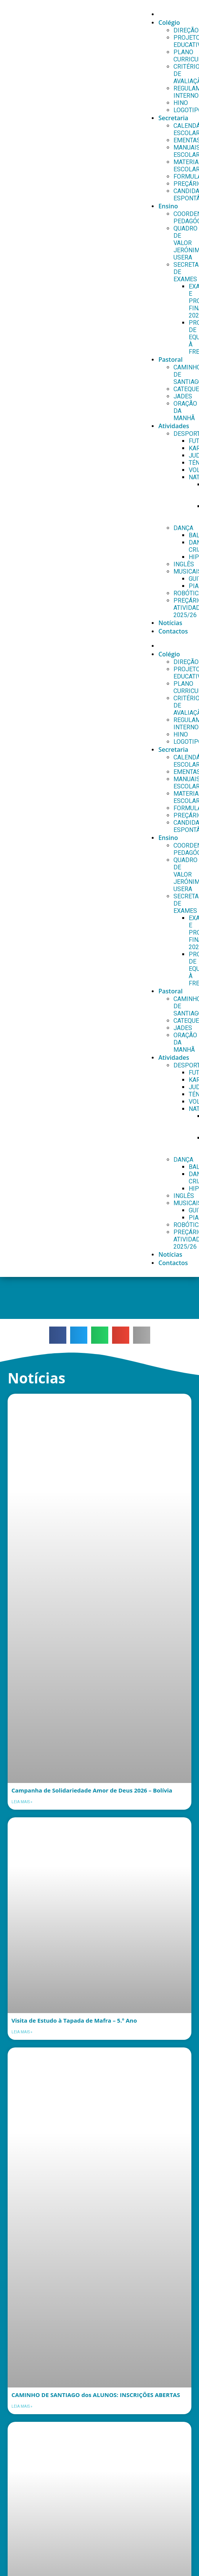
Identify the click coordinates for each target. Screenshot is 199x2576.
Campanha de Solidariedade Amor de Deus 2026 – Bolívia (91, 1790)
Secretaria (173, 118)
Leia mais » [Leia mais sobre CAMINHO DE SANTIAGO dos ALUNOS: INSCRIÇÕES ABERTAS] (21, 2406)
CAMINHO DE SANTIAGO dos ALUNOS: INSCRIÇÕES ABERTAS (95, 2395)
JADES (182, 396)
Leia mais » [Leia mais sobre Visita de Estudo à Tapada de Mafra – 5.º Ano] (21, 2032)
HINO (180, 102)
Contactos (173, 631)
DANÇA (183, 528)
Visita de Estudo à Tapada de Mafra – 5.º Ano (74, 2020)
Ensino (168, 206)
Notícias (170, 623)
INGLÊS (183, 564)
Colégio (169, 22)
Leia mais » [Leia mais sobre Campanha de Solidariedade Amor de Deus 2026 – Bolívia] (21, 1802)
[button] (57, 1335)
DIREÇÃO (186, 30)
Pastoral (170, 359)
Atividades (173, 426)
